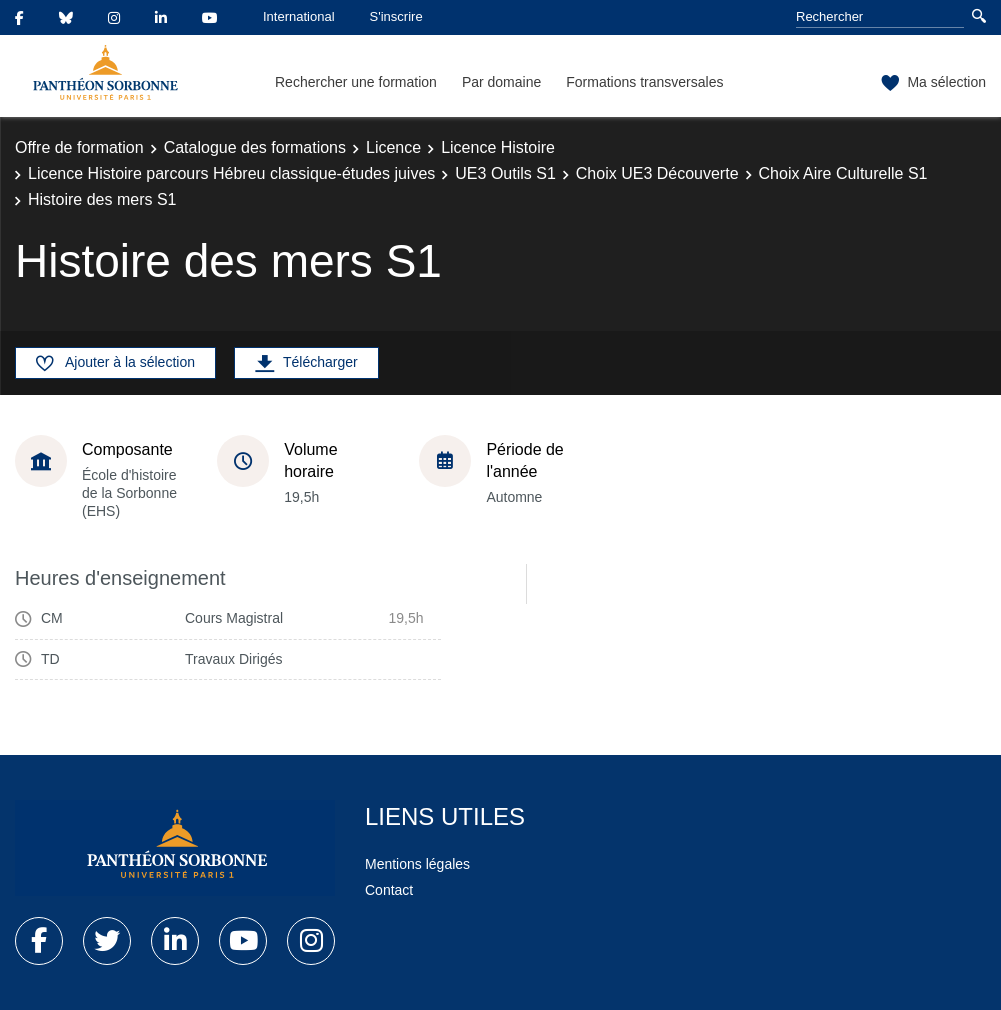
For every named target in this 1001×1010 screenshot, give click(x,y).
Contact (389, 890)
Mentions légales (417, 864)
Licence (393, 147)
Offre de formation (79, 147)
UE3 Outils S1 (505, 173)
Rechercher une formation (356, 82)
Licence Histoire (498, 147)
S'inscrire (396, 16)
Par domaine (501, 82)
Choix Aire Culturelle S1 (843, 173)
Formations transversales (644, 82)
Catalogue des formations (255, 147)
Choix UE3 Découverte (657, 173)
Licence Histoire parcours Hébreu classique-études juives (231, 173)
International (299, 16)
